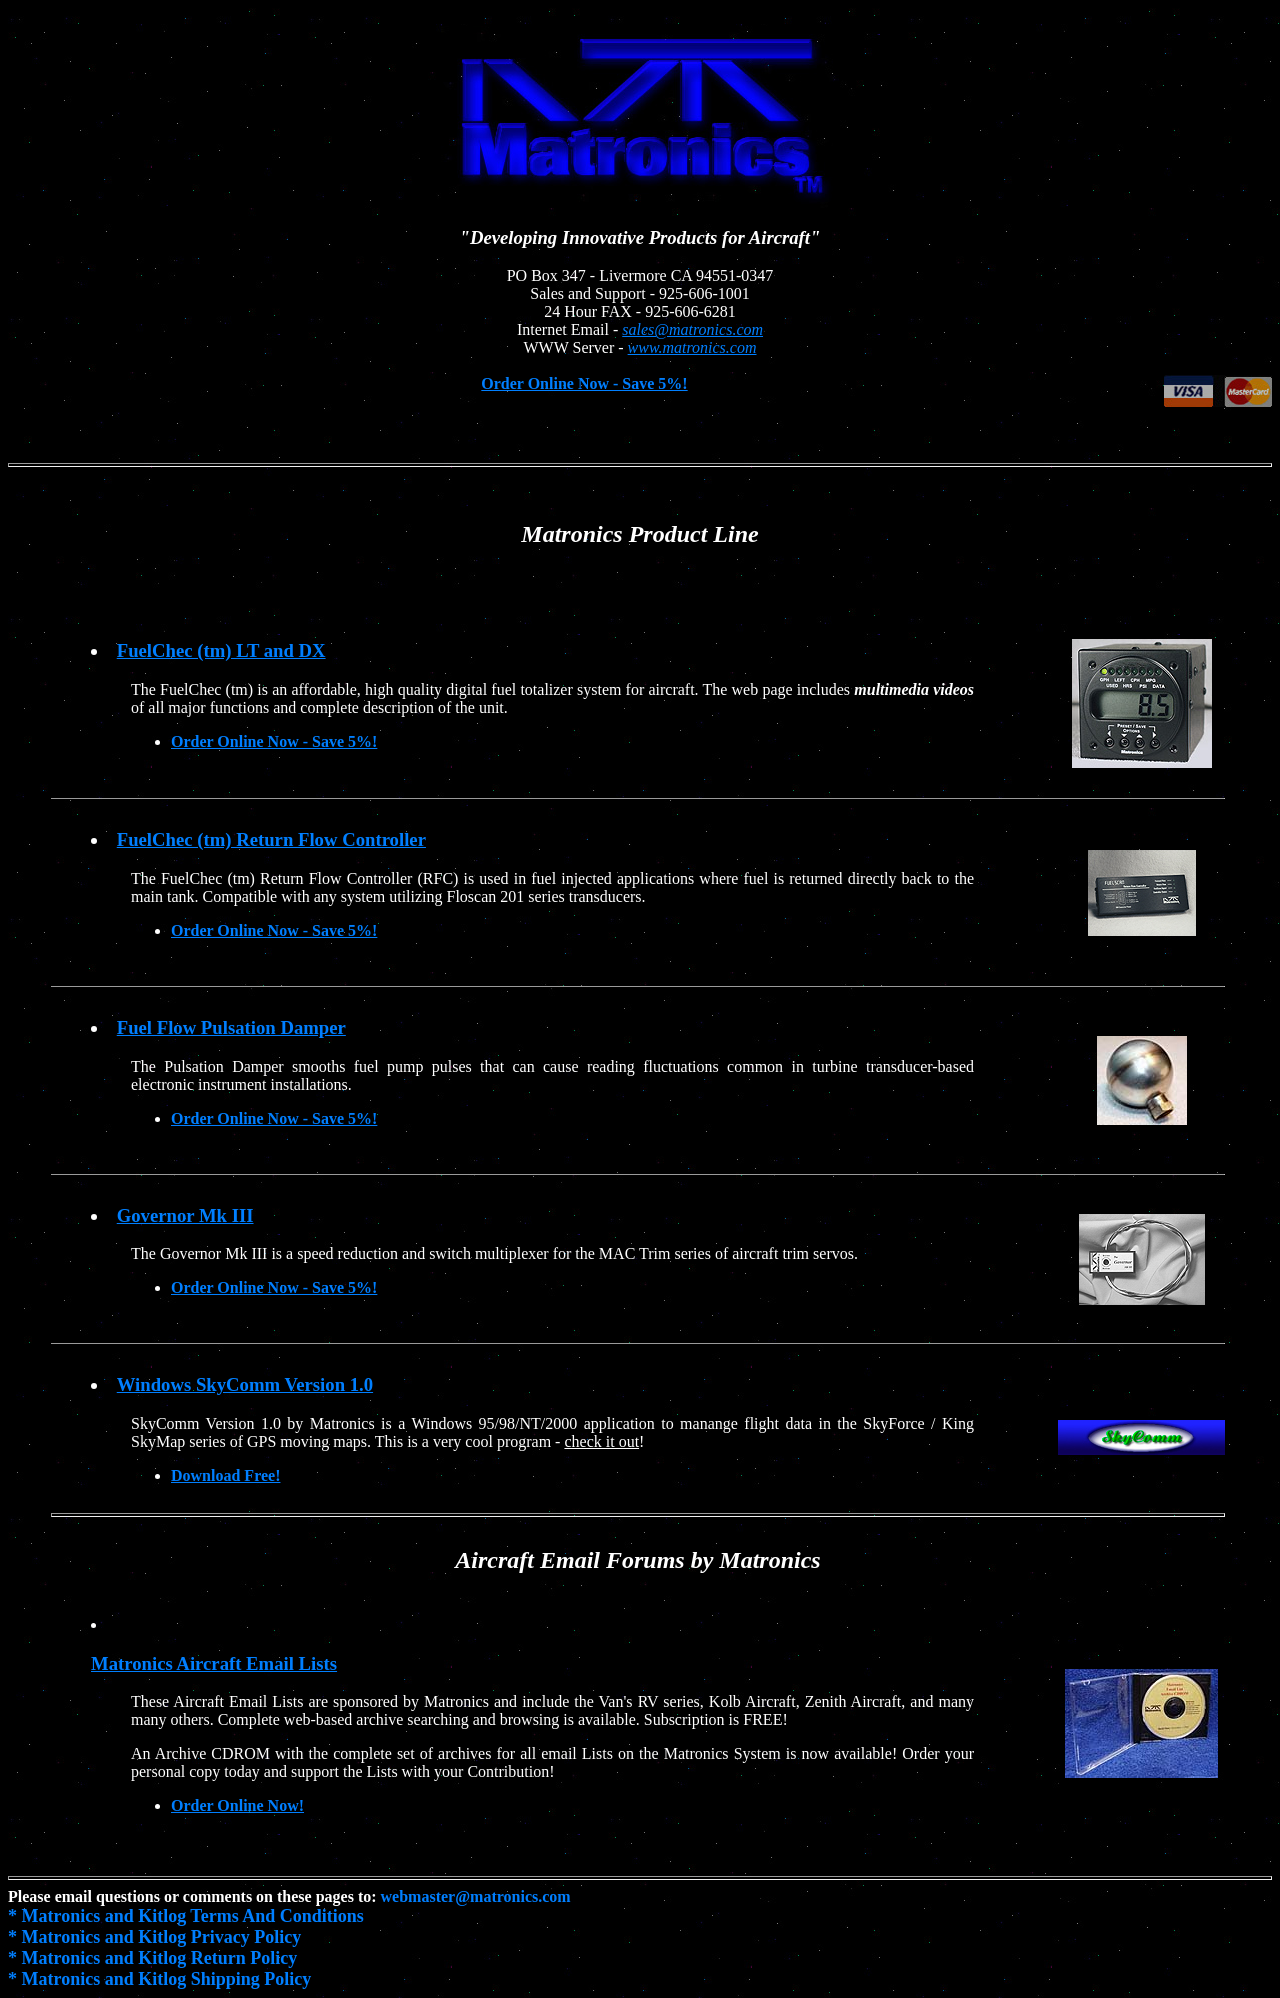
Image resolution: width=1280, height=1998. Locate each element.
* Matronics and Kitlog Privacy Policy (154, 1937)
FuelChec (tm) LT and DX (221, 650)
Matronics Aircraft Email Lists (214, 1663)
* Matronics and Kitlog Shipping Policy (159, 1979)
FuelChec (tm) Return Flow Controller (271, 839)
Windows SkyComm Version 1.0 (245, 1384)
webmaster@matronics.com (476, 1896)
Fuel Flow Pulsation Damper (231, 1027)
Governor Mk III (185, 1215)
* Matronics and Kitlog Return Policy (152, 1958)
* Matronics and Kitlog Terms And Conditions (186, 1916)
